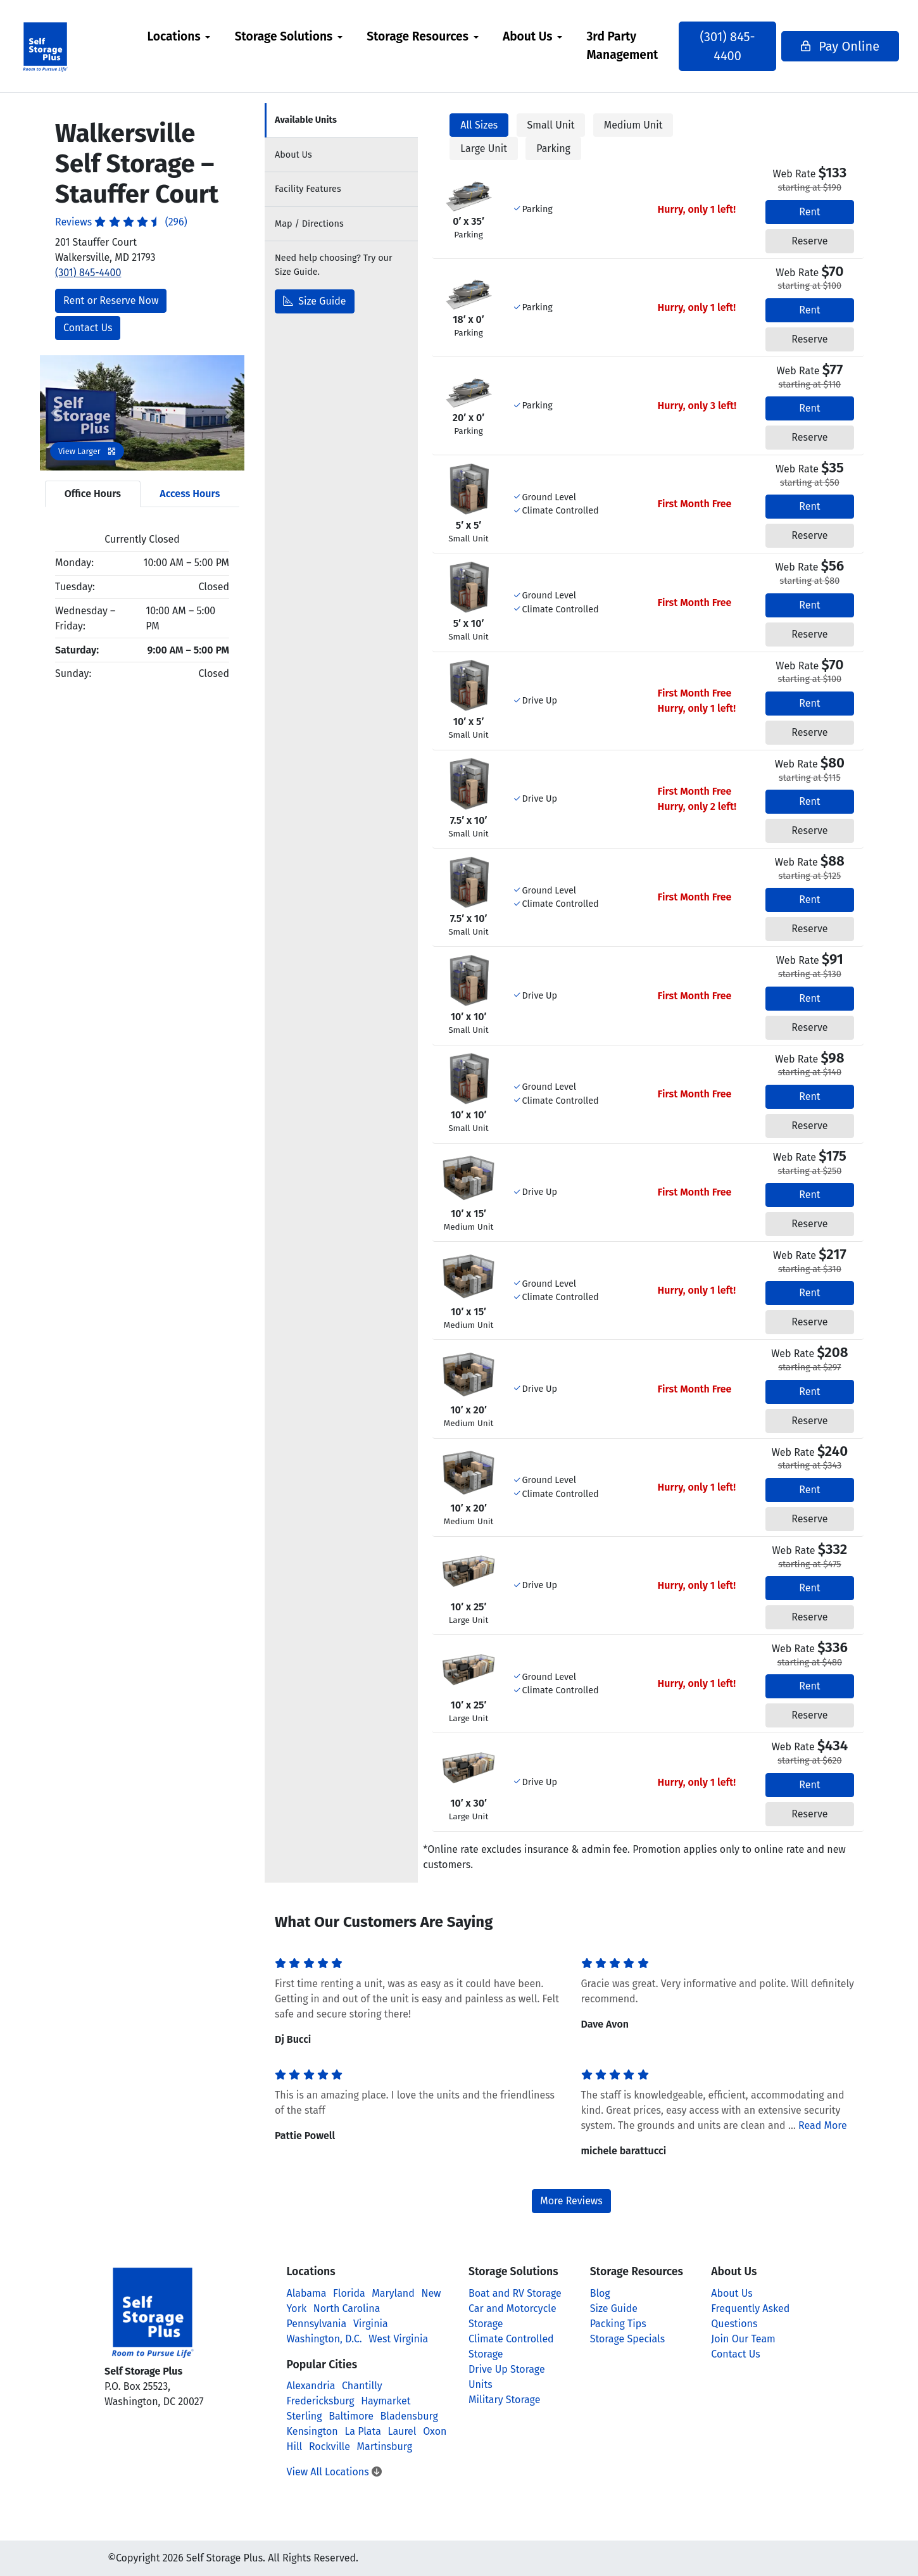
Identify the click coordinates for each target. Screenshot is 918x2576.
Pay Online (825, 46)
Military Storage (504, 2400)
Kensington (312, 2431)
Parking (553, 148)
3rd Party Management (627, 45)
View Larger (87, 451)
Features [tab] (308, 189)
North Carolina (346, 2308)
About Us (533, 36)
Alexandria (311, 2386)
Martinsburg (385, 2446)
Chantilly (362, 2386)
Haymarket (385, 2401)
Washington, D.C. (324, 2339)
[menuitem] (184, 46)
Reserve (809, 241)
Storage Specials (627, 2339)
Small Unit (551, 125)
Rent (809, 212)
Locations (179, 36)
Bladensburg (409, 2416)
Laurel (402, 2431)
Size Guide (314, 301)
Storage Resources (423, 36)
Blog (600, 2293)
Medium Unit (633, 125)
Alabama (307, 2293)
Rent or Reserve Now (110, 300)
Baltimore (351, 2416)
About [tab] (293, 154)
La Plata (362, 2431)
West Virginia (398, 2339)
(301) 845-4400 (724, 46)
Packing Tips (618, 2324)
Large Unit (483, 148)
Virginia (370, 2324)
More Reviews (571, 2201)
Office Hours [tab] (93, 494)
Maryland (393, 2293)
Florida (349, 2293)
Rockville (329, 2446)
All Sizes (479, 125)
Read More (822, 2125)
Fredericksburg (321, 2401)
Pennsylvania (317, 2324)
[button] (55, 412)
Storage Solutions (290, 36)
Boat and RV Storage (515, 2293)
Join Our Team (743, 2339)
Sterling (304, 2416)
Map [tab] (309, 223)
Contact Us (87, 328)
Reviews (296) (121, 222)
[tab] (341, 120)
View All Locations (334, 2472)
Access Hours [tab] (190, 494)
